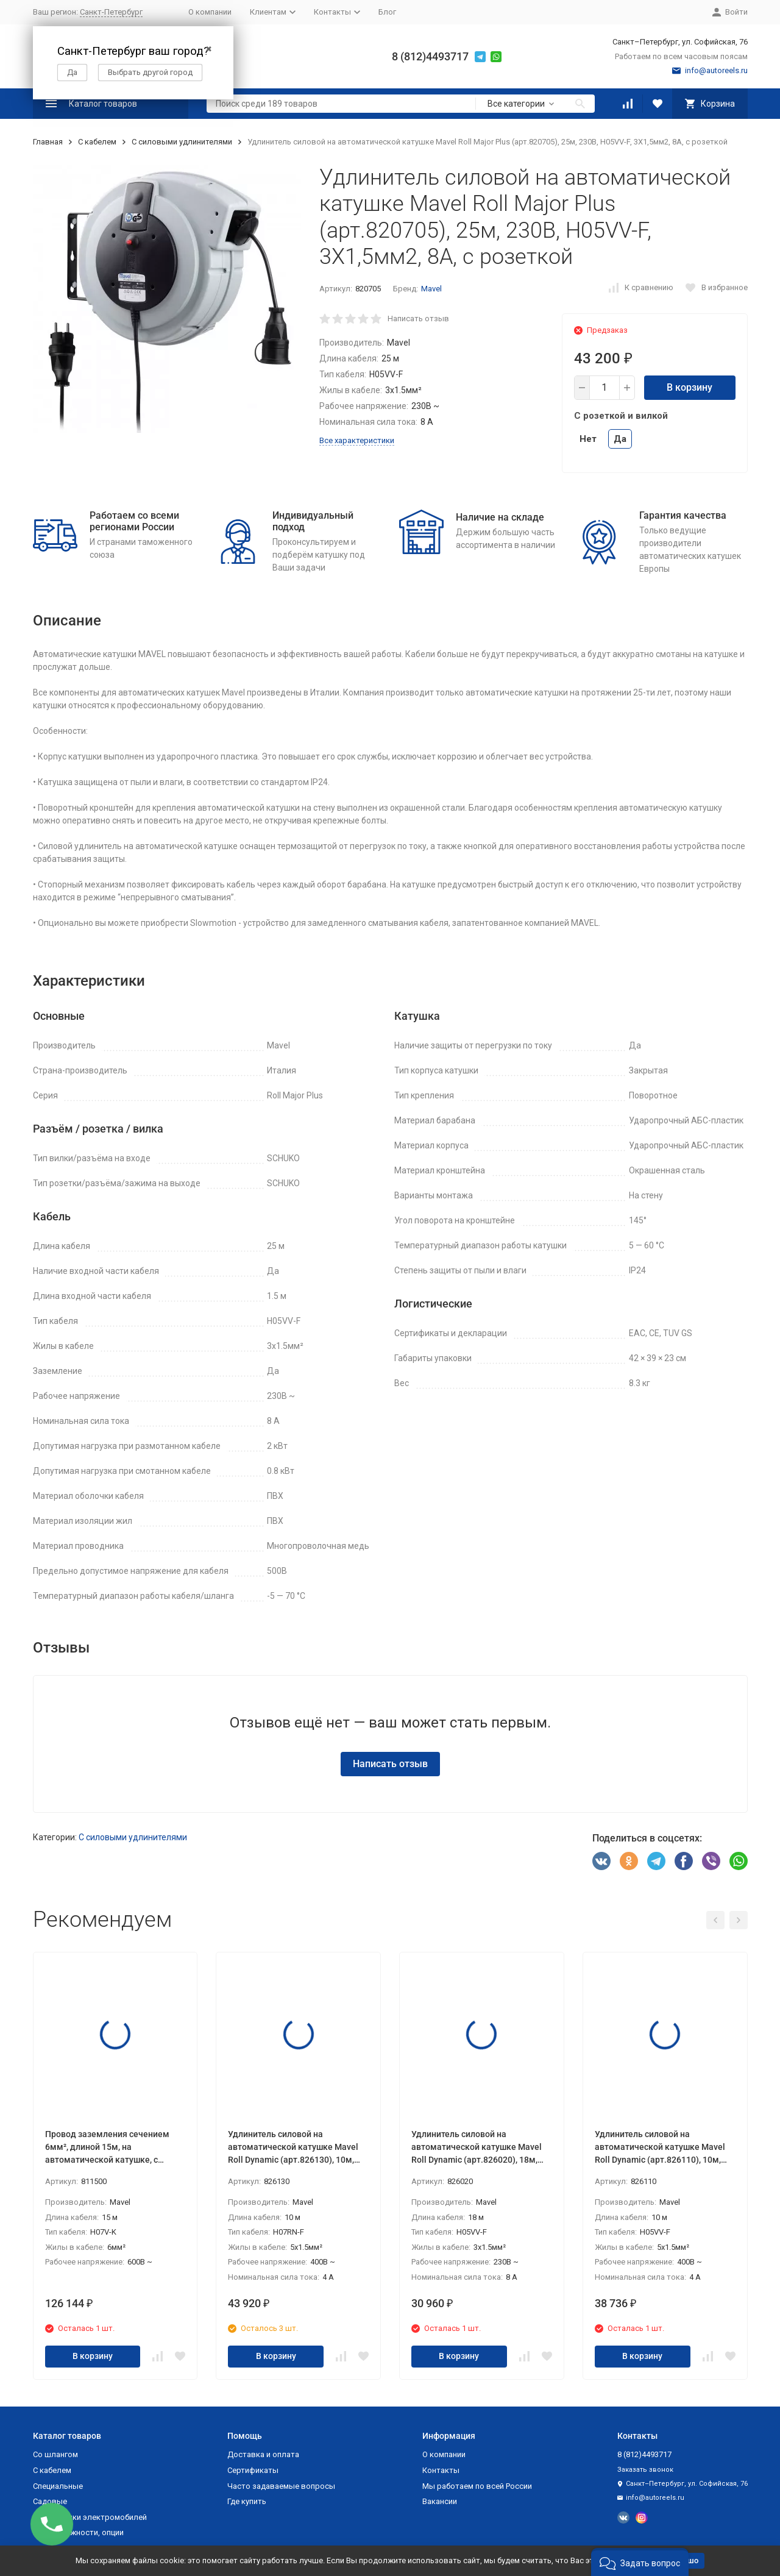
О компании (210, 11)
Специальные (58, 2486)
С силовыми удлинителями (182, 141)
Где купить (246, 2501)
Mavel (431, 288)
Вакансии (439, 2501)
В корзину (689, 387)
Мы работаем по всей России (477, 2486)
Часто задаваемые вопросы (281, 2486)
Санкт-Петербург (111, 11)
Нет (588, 438)
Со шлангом (55, 2454)
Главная (48, 141)
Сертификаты (252, 2470)
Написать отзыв (418, 318)
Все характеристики (356, 440)
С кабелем (97, 141)
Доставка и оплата (263, 2454)
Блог (387, 11)
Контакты (440, 2470)
